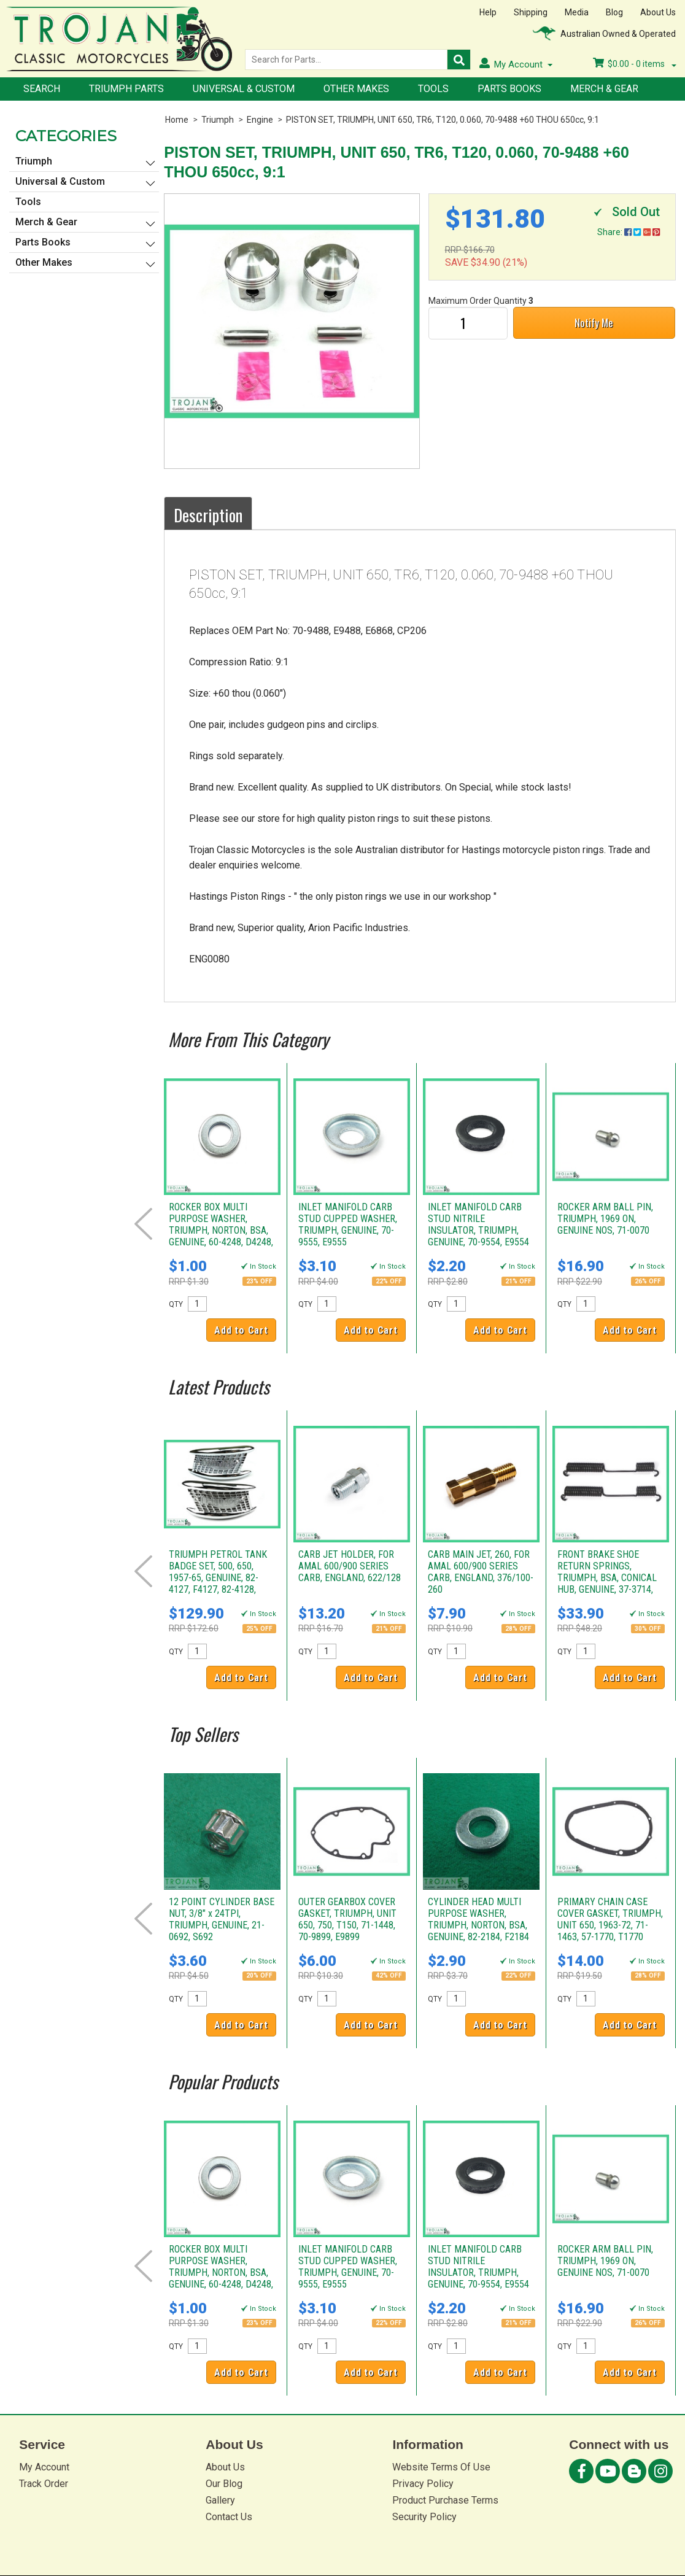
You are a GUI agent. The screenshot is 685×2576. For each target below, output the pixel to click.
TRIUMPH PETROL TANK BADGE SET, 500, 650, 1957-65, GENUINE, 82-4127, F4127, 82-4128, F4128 (218, 1578)
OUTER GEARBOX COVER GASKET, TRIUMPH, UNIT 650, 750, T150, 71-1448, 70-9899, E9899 (347, 1919)
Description (208, 515)
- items (634, 64)
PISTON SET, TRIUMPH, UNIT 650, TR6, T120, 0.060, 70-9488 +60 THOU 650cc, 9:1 (442, 120)
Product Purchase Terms (445, 2500)
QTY (176, 1304)
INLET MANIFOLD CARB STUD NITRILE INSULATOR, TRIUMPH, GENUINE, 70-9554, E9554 (478, 1224)
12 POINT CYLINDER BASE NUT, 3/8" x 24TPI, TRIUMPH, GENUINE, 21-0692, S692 (221, 1919)
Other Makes (356, 89)
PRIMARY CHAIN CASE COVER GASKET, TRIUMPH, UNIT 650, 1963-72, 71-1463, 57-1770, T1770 (610, 1919)
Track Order (43, 2483)
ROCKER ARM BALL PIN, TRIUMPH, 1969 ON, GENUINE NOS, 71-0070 (605, 1218)
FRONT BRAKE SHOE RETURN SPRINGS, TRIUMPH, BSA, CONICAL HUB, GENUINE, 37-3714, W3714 (607, 1578)
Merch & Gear (604, 89)
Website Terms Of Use (441, 2467)
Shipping (531, 12)
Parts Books (509, 89)
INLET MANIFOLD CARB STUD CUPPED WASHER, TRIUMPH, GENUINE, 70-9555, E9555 (347, 1224)
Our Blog (224, 2483)
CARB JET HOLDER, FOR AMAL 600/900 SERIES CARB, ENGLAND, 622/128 (349, 1566)
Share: (628, 232)
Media (577, 12)
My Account (44, 2467)
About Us (658, 12)
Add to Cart (241, 1330)
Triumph (217, 120)
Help (488, 12)
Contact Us (229, 2517)
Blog (614, 12)
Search (41, 89)
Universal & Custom (244, 89)
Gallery (220, 2500)
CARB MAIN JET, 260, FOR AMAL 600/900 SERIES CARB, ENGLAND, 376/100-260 (480, 1572)
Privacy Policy (423, 2483)
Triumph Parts (126, 89)
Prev (143, 1224)
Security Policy (424, 2517)
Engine (260, 120)
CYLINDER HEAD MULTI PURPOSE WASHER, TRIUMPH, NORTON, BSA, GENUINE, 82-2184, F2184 (478, 1919)
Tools (433, 89)
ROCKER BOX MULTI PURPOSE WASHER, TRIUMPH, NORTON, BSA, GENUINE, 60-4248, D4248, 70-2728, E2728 (221, 1230)
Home (176, 120)
